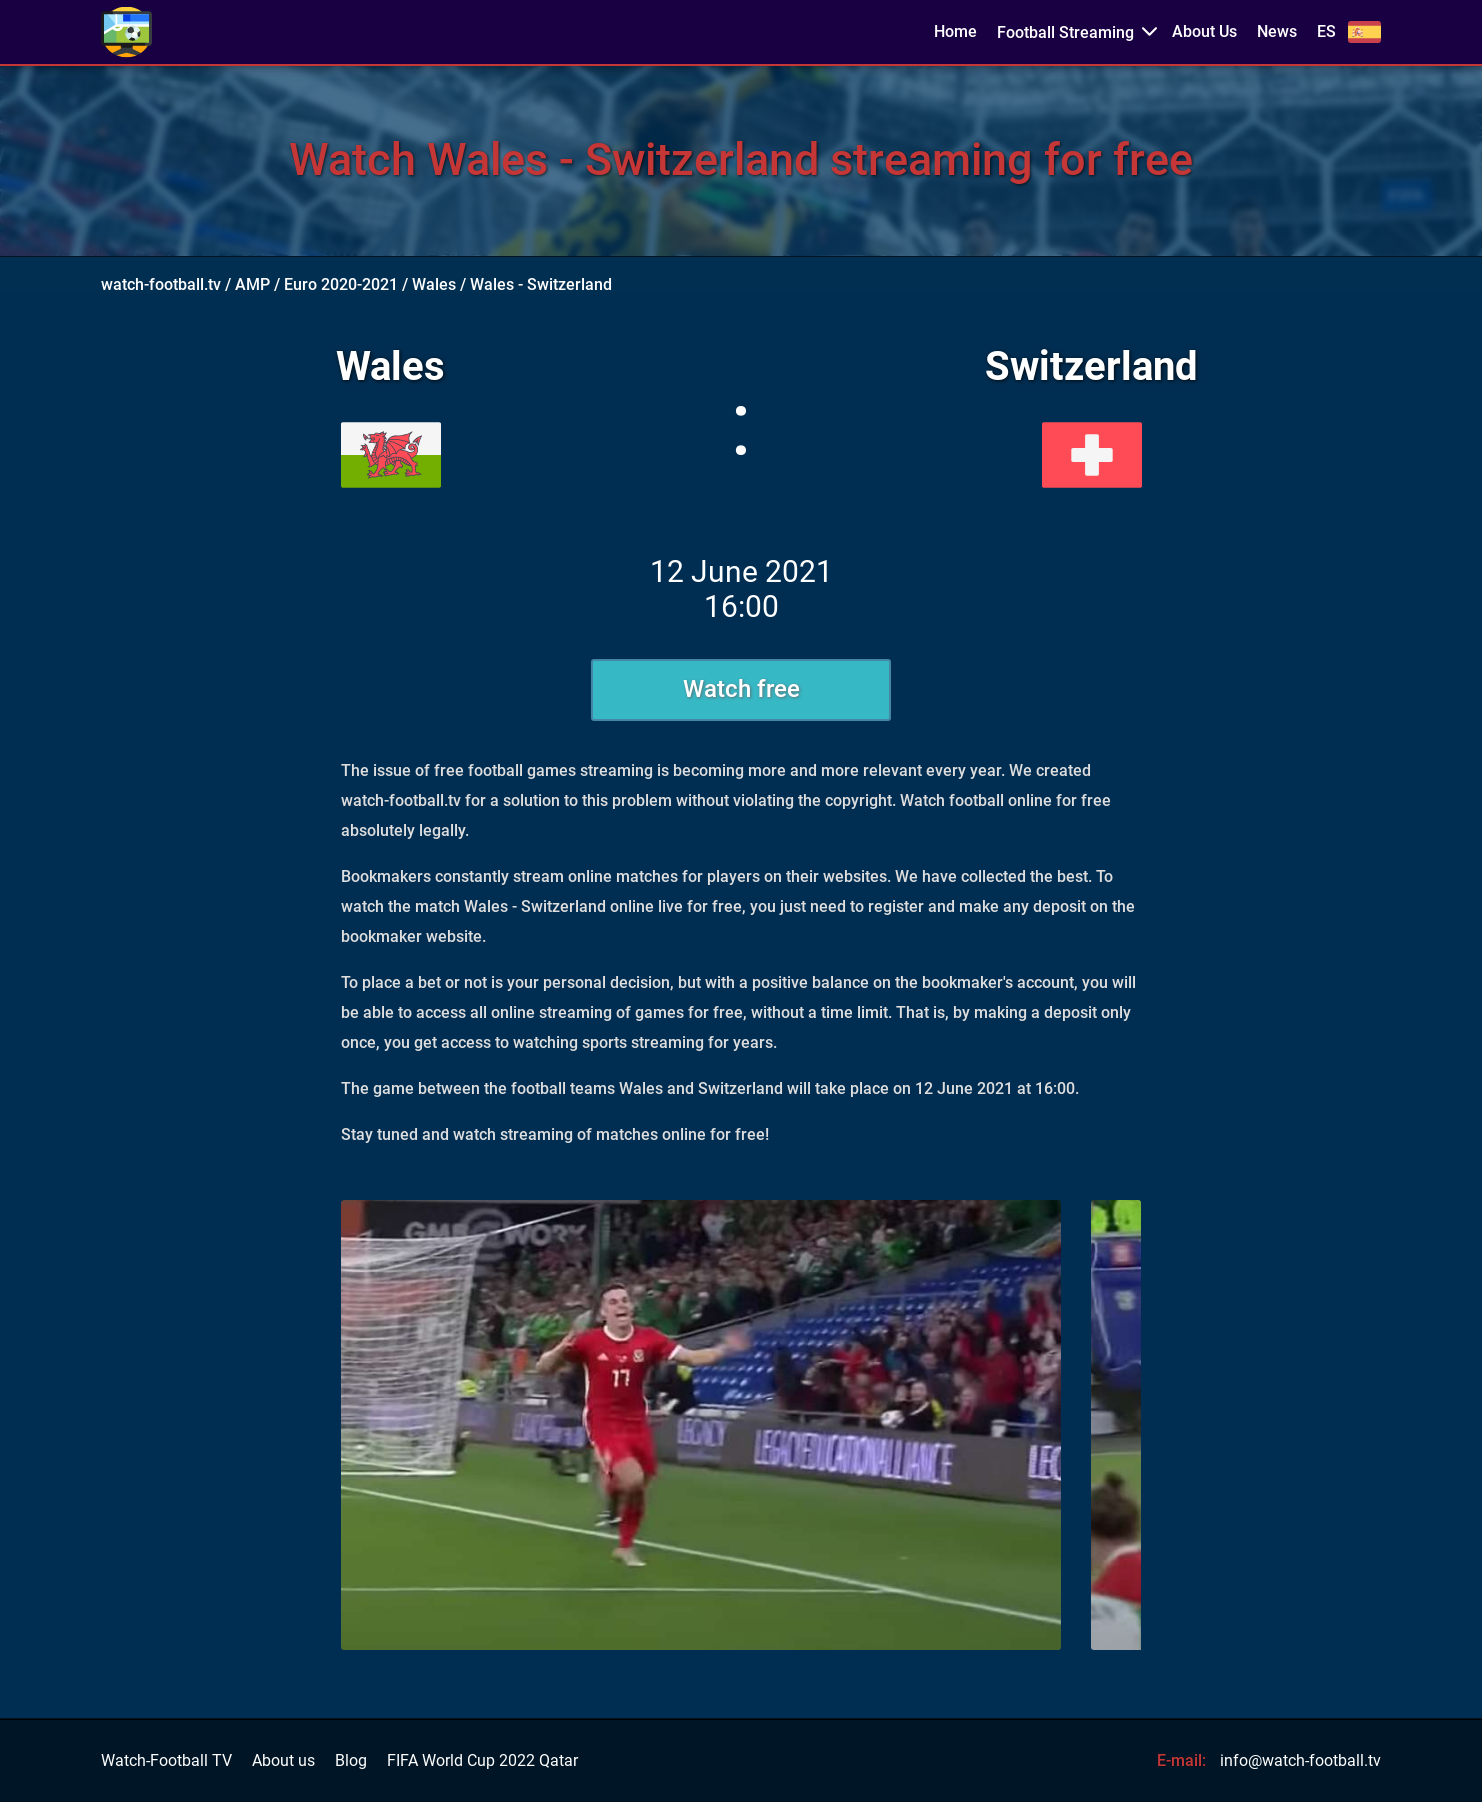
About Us (1204, 32)
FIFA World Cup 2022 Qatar (482, 1761)
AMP (252, 284)
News (1277, 32)
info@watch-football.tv (1300, 1760)
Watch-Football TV (166, 1761)
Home (955, 32)
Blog (351, 1761)
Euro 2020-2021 (341, 284)
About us (283, 1761)
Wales (434, 284)
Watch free (741, 689)
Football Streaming (1065, 32)
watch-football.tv (161, 284)
